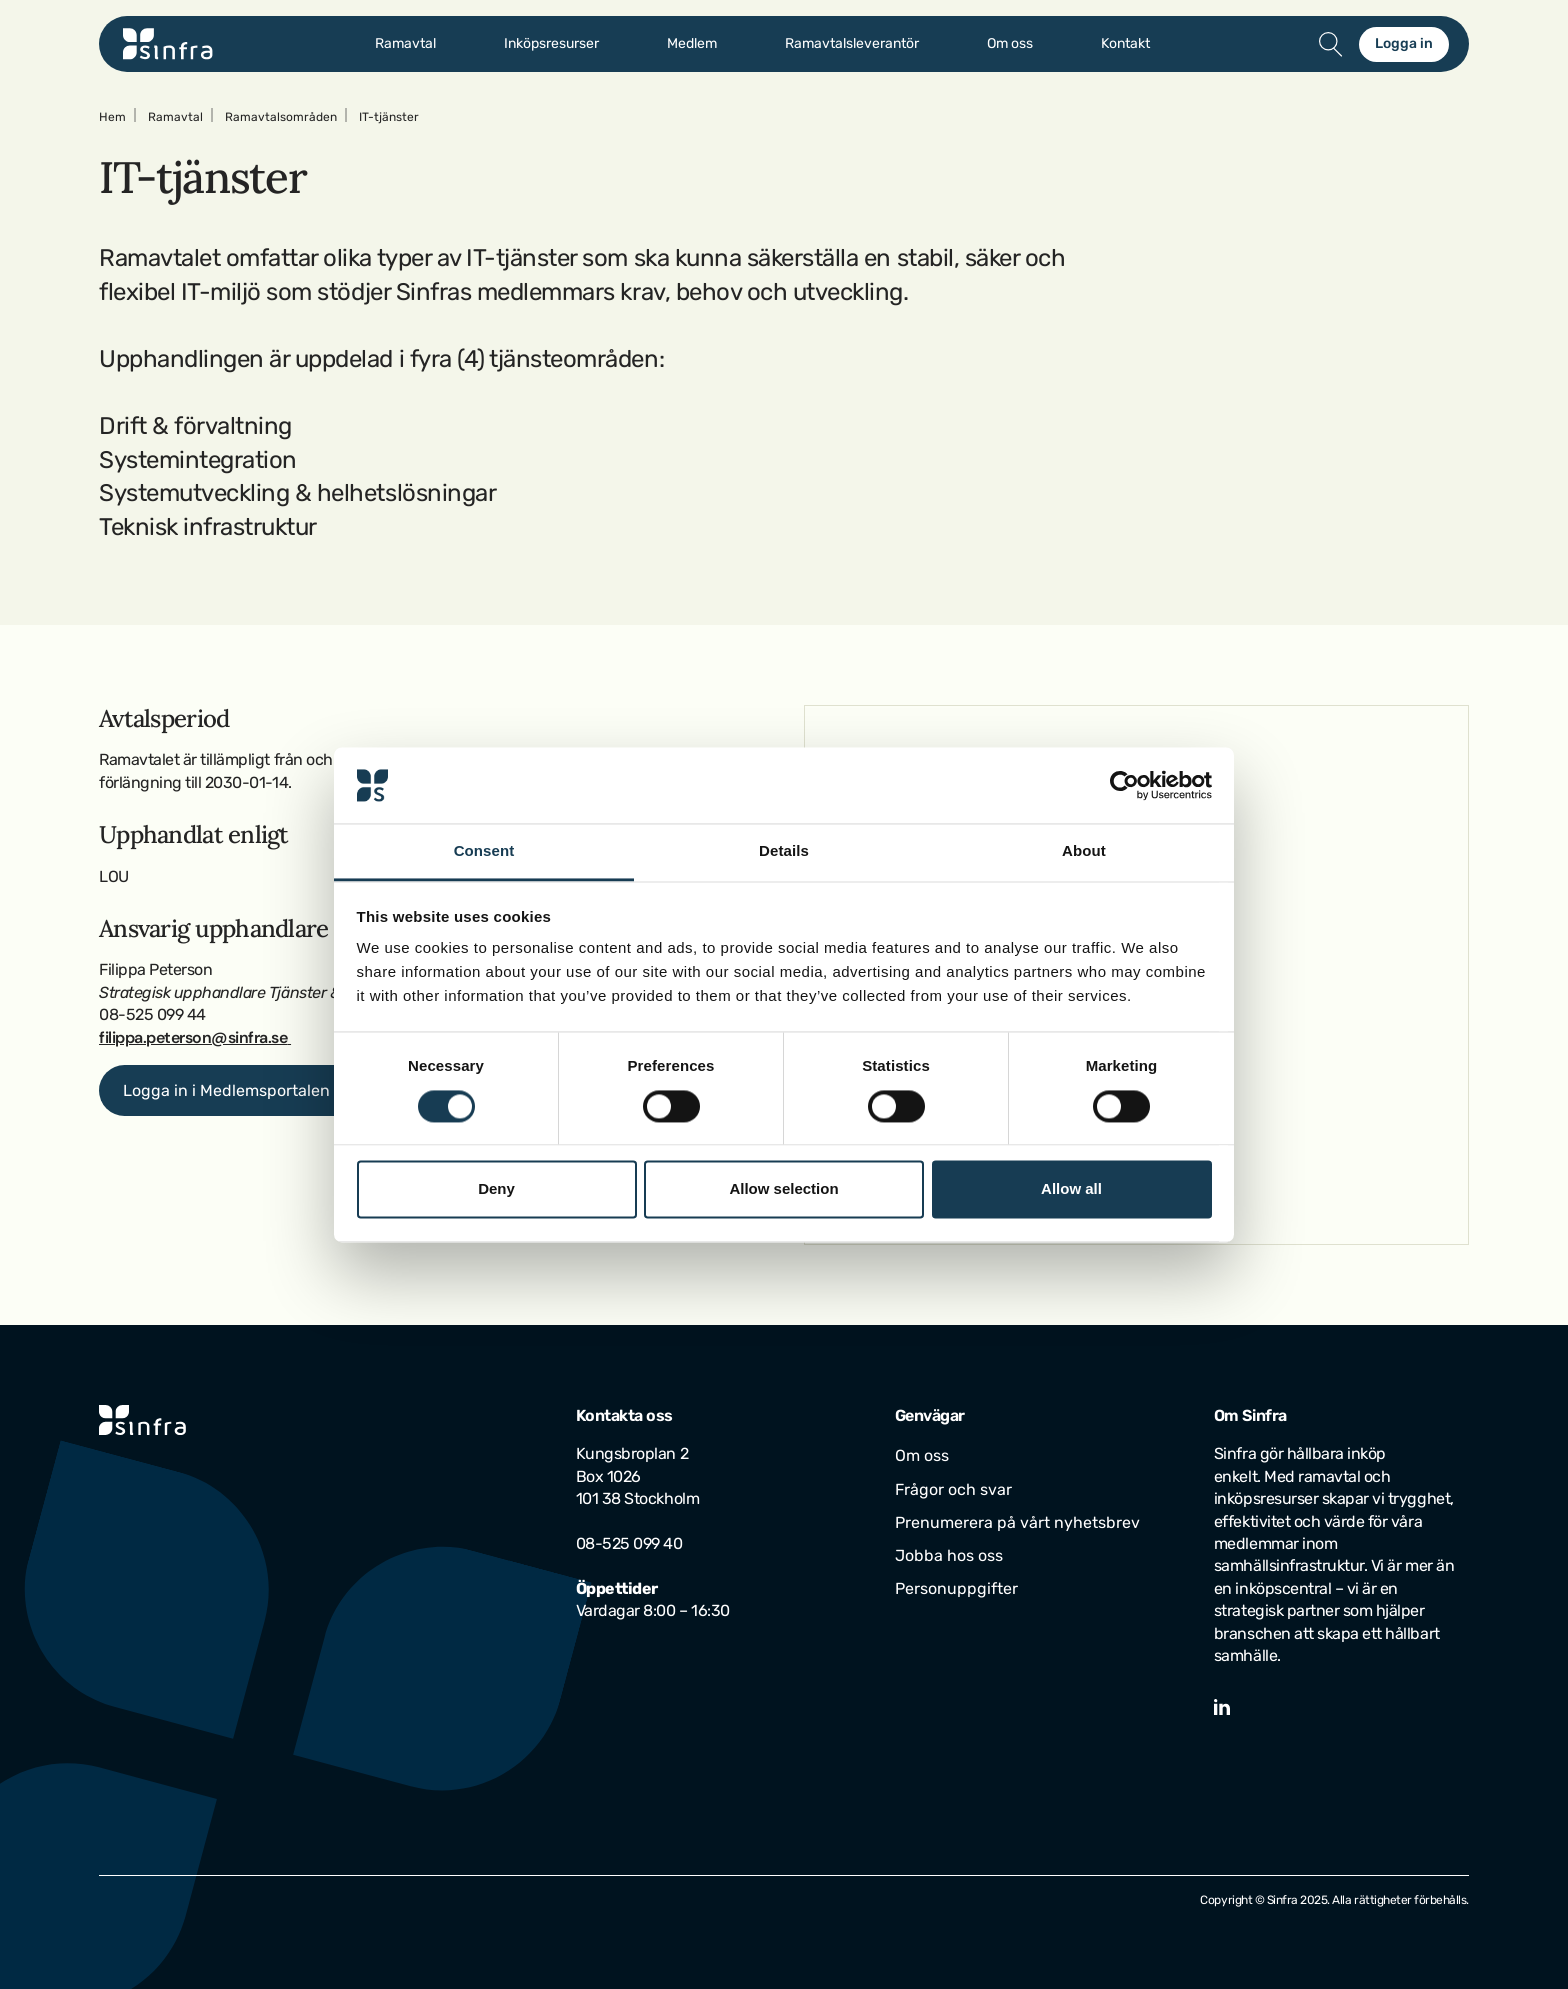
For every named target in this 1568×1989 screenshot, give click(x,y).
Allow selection (783, 1189)
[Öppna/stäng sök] (1331, 44)
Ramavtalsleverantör (852, 44)
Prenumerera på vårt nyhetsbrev (1017, 1522)
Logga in (1404, 43)
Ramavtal (405, 44)
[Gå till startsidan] (168, 44)
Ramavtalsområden (281, 117)
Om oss (1010, 44)
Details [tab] (784, 851)
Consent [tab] (484, 851)
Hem (112, 117)
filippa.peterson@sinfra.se (193, 1037)
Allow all (1071, 1189)
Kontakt (1125, 44)
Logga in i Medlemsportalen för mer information (301, 1090)
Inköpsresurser (551, 44)
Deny (496, 1189)
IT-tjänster (389, 117)
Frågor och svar (953, 1489)
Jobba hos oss (949, 1555)
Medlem (692, 44)
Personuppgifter (956, 1588)
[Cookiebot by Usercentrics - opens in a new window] (1124, 785)
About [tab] (1084, 851)
